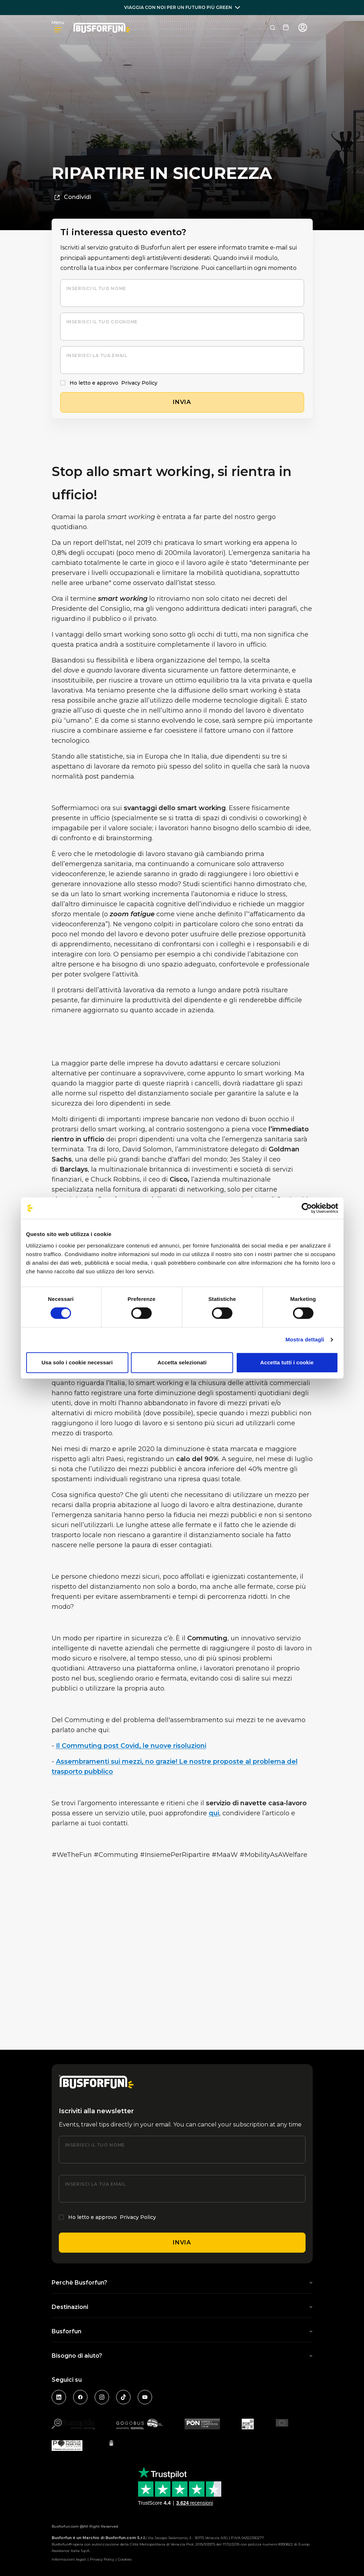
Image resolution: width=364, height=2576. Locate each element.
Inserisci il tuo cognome (102, 321)
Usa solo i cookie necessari (77, 1362)
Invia (182, 2242)
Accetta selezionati (182, 1362)
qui (214, 1813)
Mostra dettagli (304, 1339)
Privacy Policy (139, 383)
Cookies (125, 2559)
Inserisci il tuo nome (96, 288)
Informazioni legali (69, 2559)
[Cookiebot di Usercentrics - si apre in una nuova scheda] (306, 1208)
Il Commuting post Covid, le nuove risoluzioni (131, 1746)
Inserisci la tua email (96, 355)
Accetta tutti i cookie (287, 1362)
